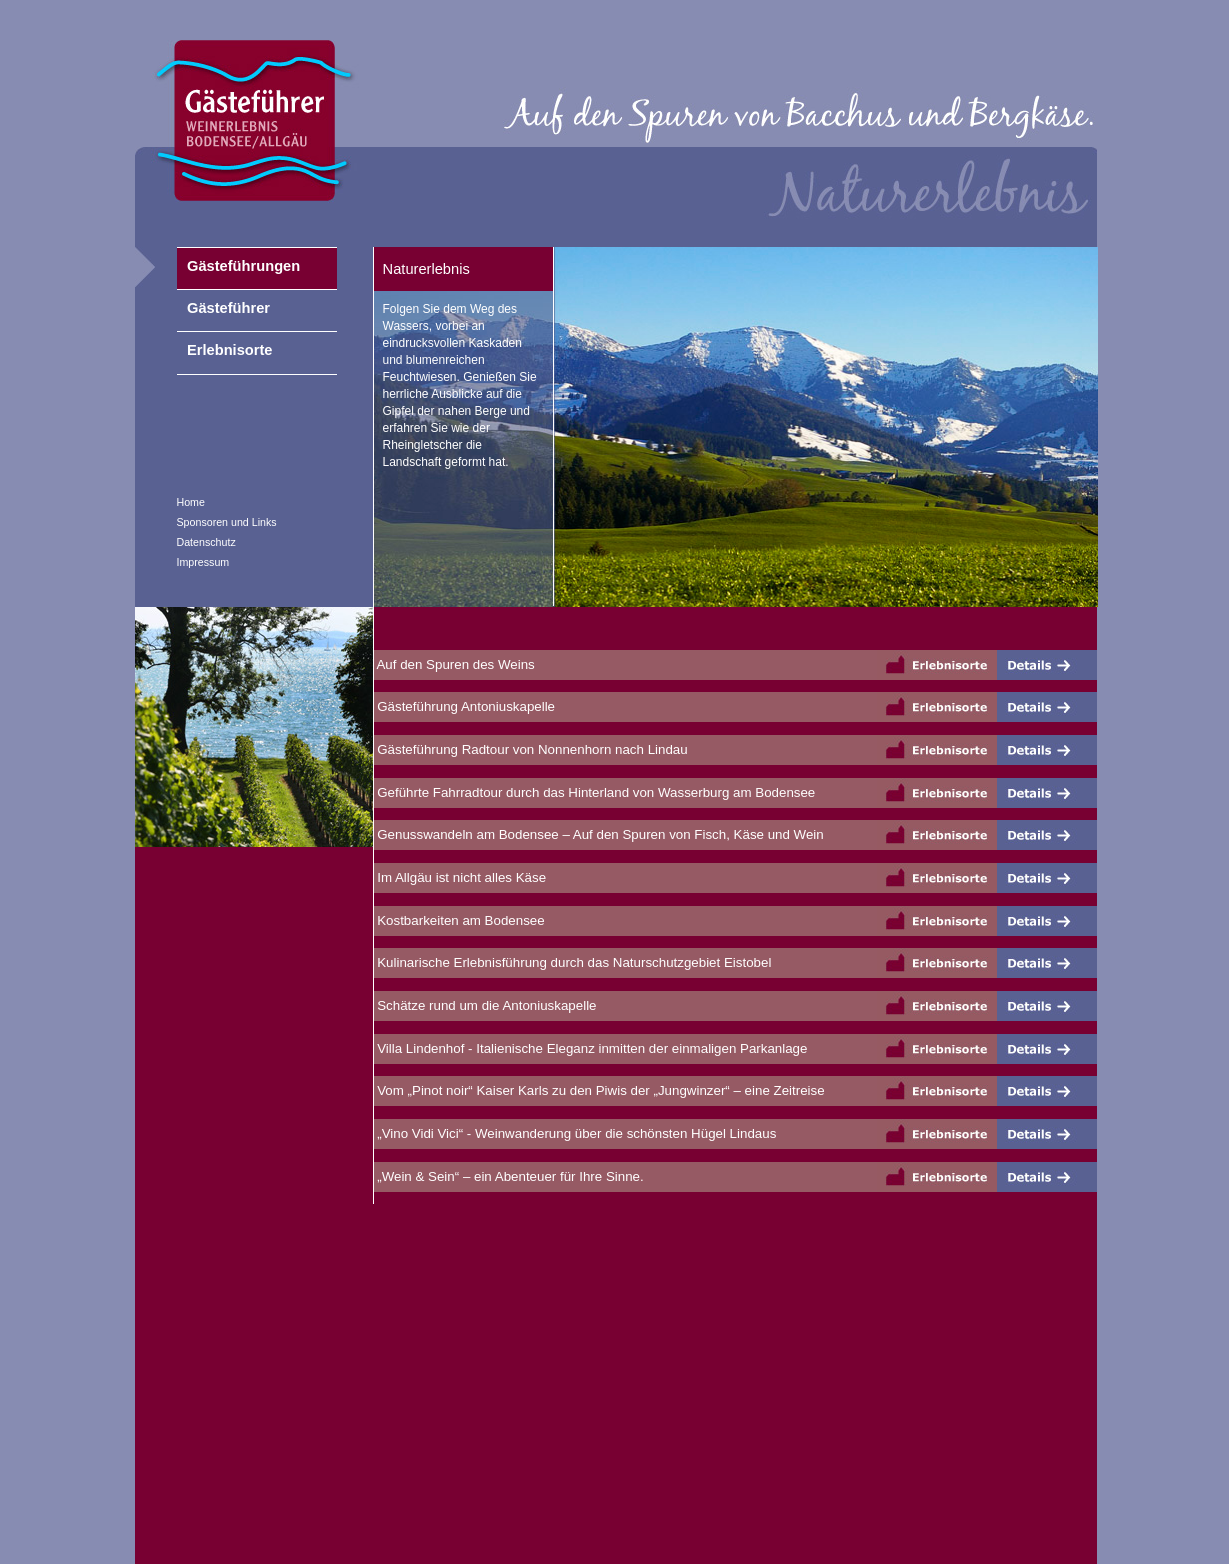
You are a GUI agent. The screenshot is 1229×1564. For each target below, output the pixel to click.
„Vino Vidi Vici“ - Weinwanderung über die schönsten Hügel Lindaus (575, 1133)
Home (191, 502)
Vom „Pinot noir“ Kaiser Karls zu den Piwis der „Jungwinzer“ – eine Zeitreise (599, 1090)
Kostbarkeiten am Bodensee (459, 920)
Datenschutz (206, 542)
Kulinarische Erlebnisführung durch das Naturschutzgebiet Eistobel (573, 962)
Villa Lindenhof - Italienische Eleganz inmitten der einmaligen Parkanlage (591, 1048)
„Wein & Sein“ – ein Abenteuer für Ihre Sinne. (509, 1176)
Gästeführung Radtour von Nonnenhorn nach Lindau (531, 749)
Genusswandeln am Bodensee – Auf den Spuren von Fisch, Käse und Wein (599, 834)
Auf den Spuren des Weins (454, 664)
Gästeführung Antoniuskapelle (465, 706)
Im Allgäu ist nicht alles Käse (460, 877)
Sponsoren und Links (227, 522)
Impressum (203, 562)
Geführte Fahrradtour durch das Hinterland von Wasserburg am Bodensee (595, 792)
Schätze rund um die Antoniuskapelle (485, 1005)
